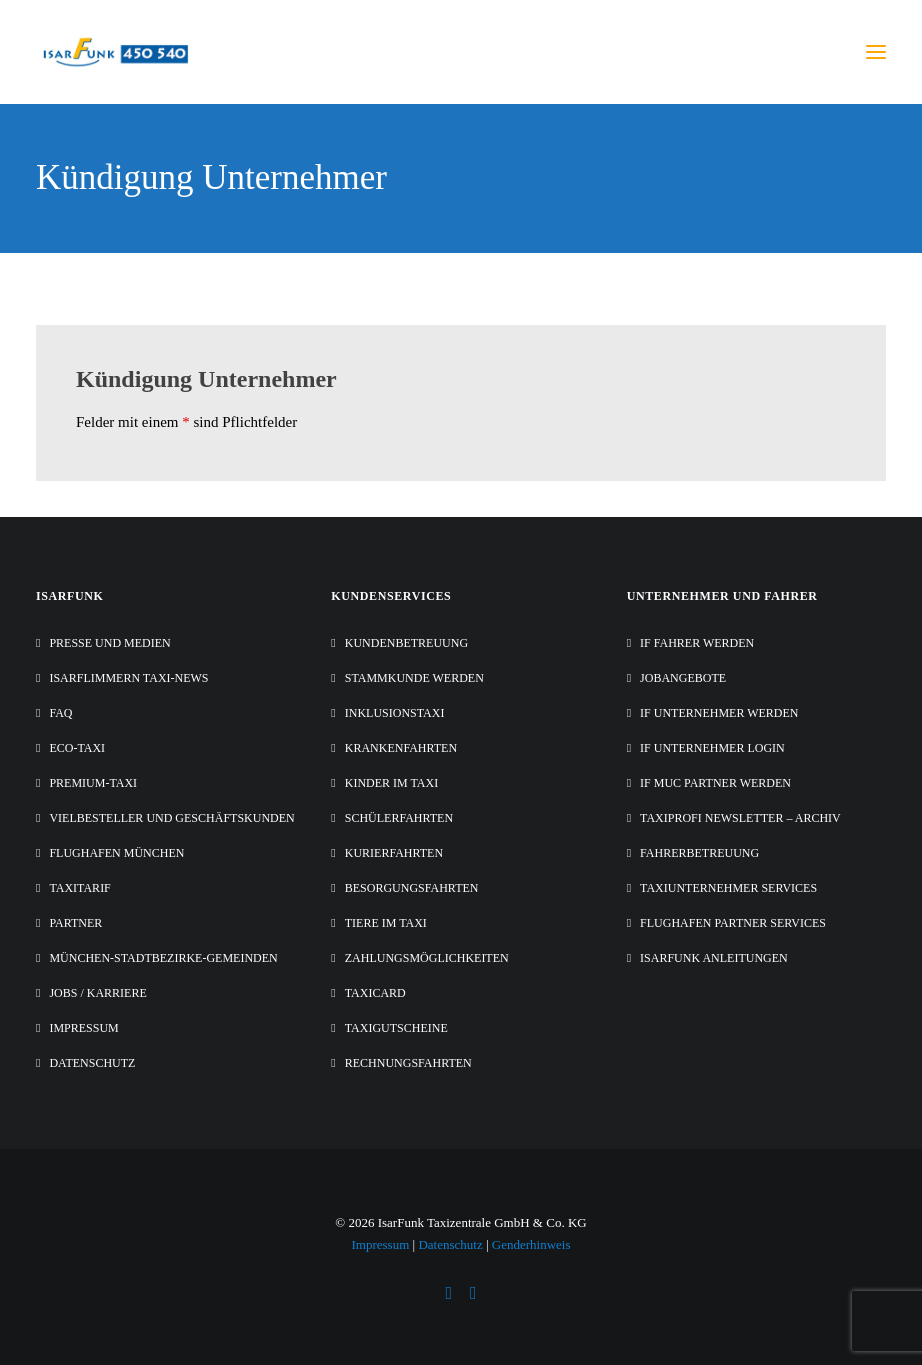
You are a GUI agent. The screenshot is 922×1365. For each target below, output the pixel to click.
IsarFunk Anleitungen (714, 958)
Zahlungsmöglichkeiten (427, 958)
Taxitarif (79, 888)
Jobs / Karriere (97, 993)
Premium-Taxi (93, 783)
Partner (75, 923)
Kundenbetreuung (406, 643)
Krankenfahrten (401, 748)
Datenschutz (92, 1063)
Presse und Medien (109, 643)
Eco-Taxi (77, 748)
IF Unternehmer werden (719, 713)
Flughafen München (116, 853)
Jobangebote (683, 678)
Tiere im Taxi (386, 923)
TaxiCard (375, 993)
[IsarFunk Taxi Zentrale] (116, 52)
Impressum (83, 1028)
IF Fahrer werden (697, 643)
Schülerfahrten (399, 818)
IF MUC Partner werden (715, 783)
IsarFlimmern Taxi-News (128, 678)
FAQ (60, 713)
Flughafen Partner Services (733, 923)
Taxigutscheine (396, 1028)
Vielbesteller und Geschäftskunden (171, 818)
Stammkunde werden (414, 678)
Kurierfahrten (394, 853)
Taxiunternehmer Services (728, 888)
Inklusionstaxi (395, 713)
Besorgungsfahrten (412, 888)
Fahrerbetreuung (699, 853)
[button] (876, 52)
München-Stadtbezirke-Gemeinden (163, 958)
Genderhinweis (531, 1244)
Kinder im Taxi (391, 783)
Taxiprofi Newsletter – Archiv (740, 818)
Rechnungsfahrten (408, 1063)
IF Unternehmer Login (712, 748)
